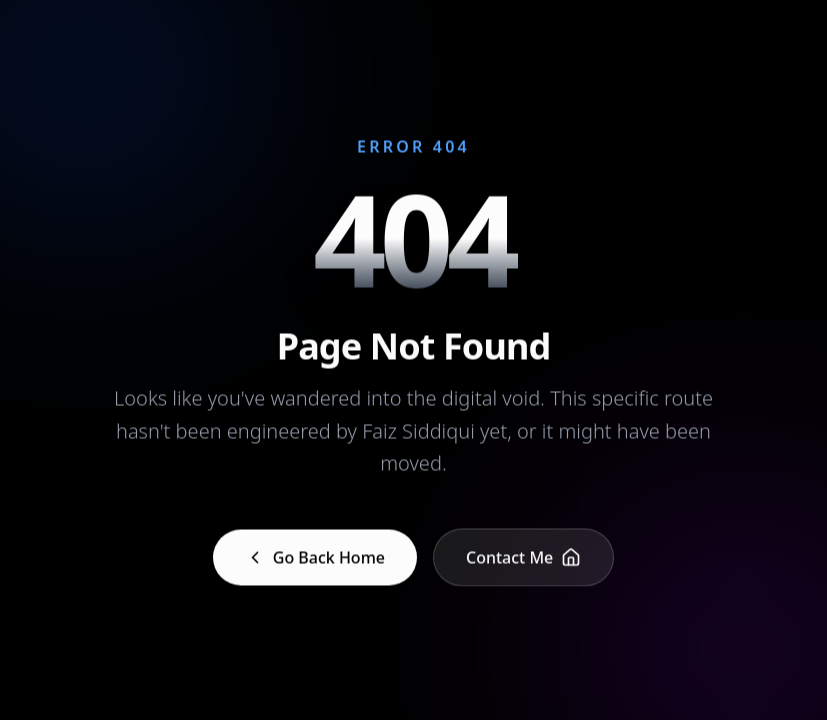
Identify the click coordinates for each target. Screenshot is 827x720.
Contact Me (523, 558)
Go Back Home (315, 558)
